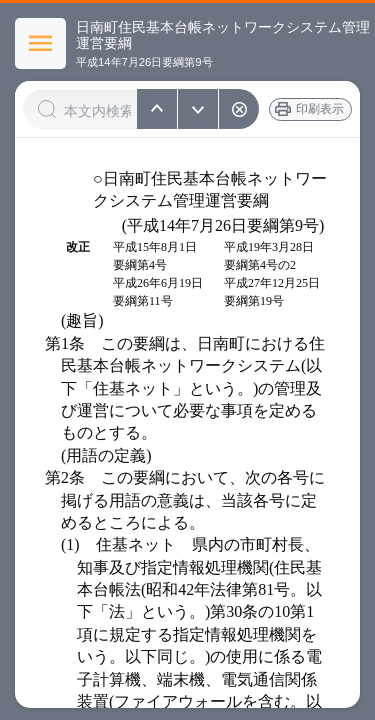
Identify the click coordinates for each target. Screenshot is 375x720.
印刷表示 (320, 109)
